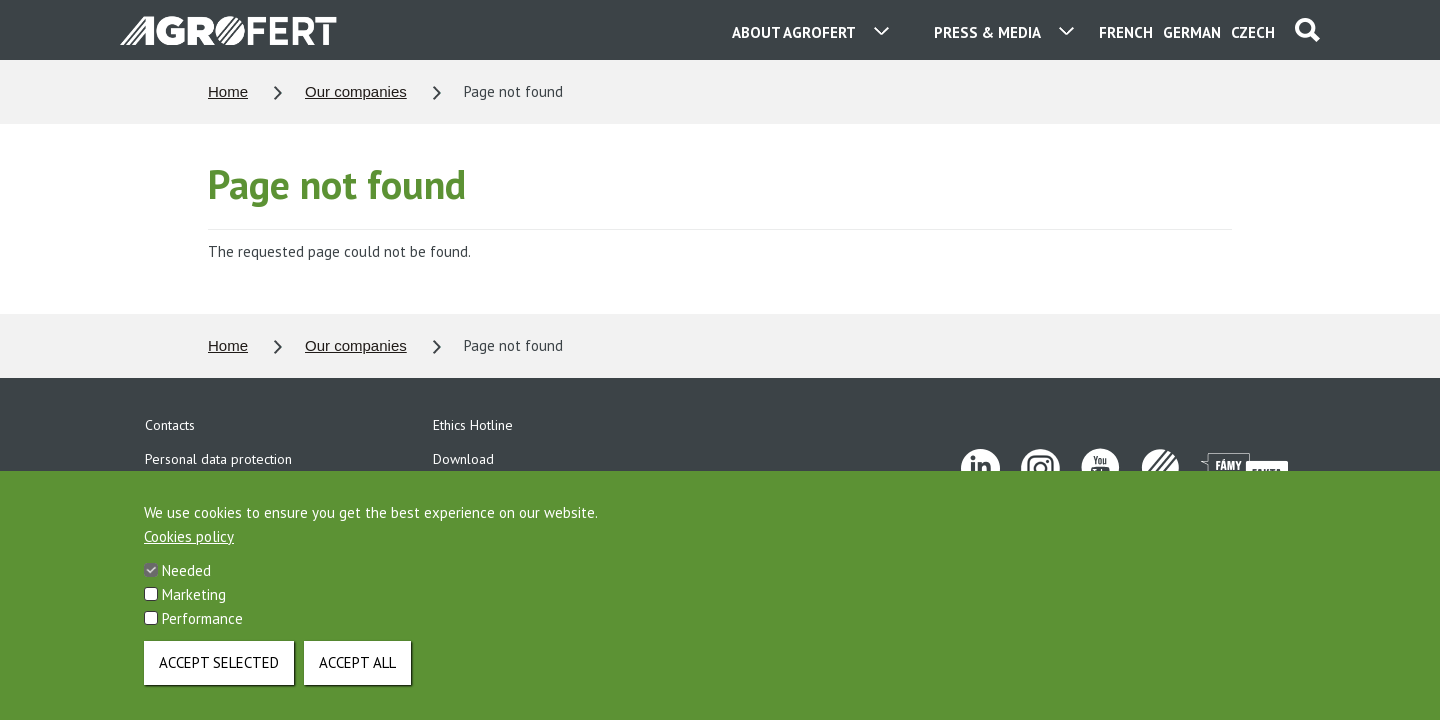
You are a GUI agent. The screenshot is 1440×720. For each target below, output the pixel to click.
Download (463, 459)
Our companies (356, 91)
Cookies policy (189, 554)
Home (228, 91)
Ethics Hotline (473, 425)
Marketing (194, 612)
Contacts (170, 425)
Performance (202, 636)
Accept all (357, 680)
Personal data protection (218, 459)
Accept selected (219, 680)
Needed (186, 588)
